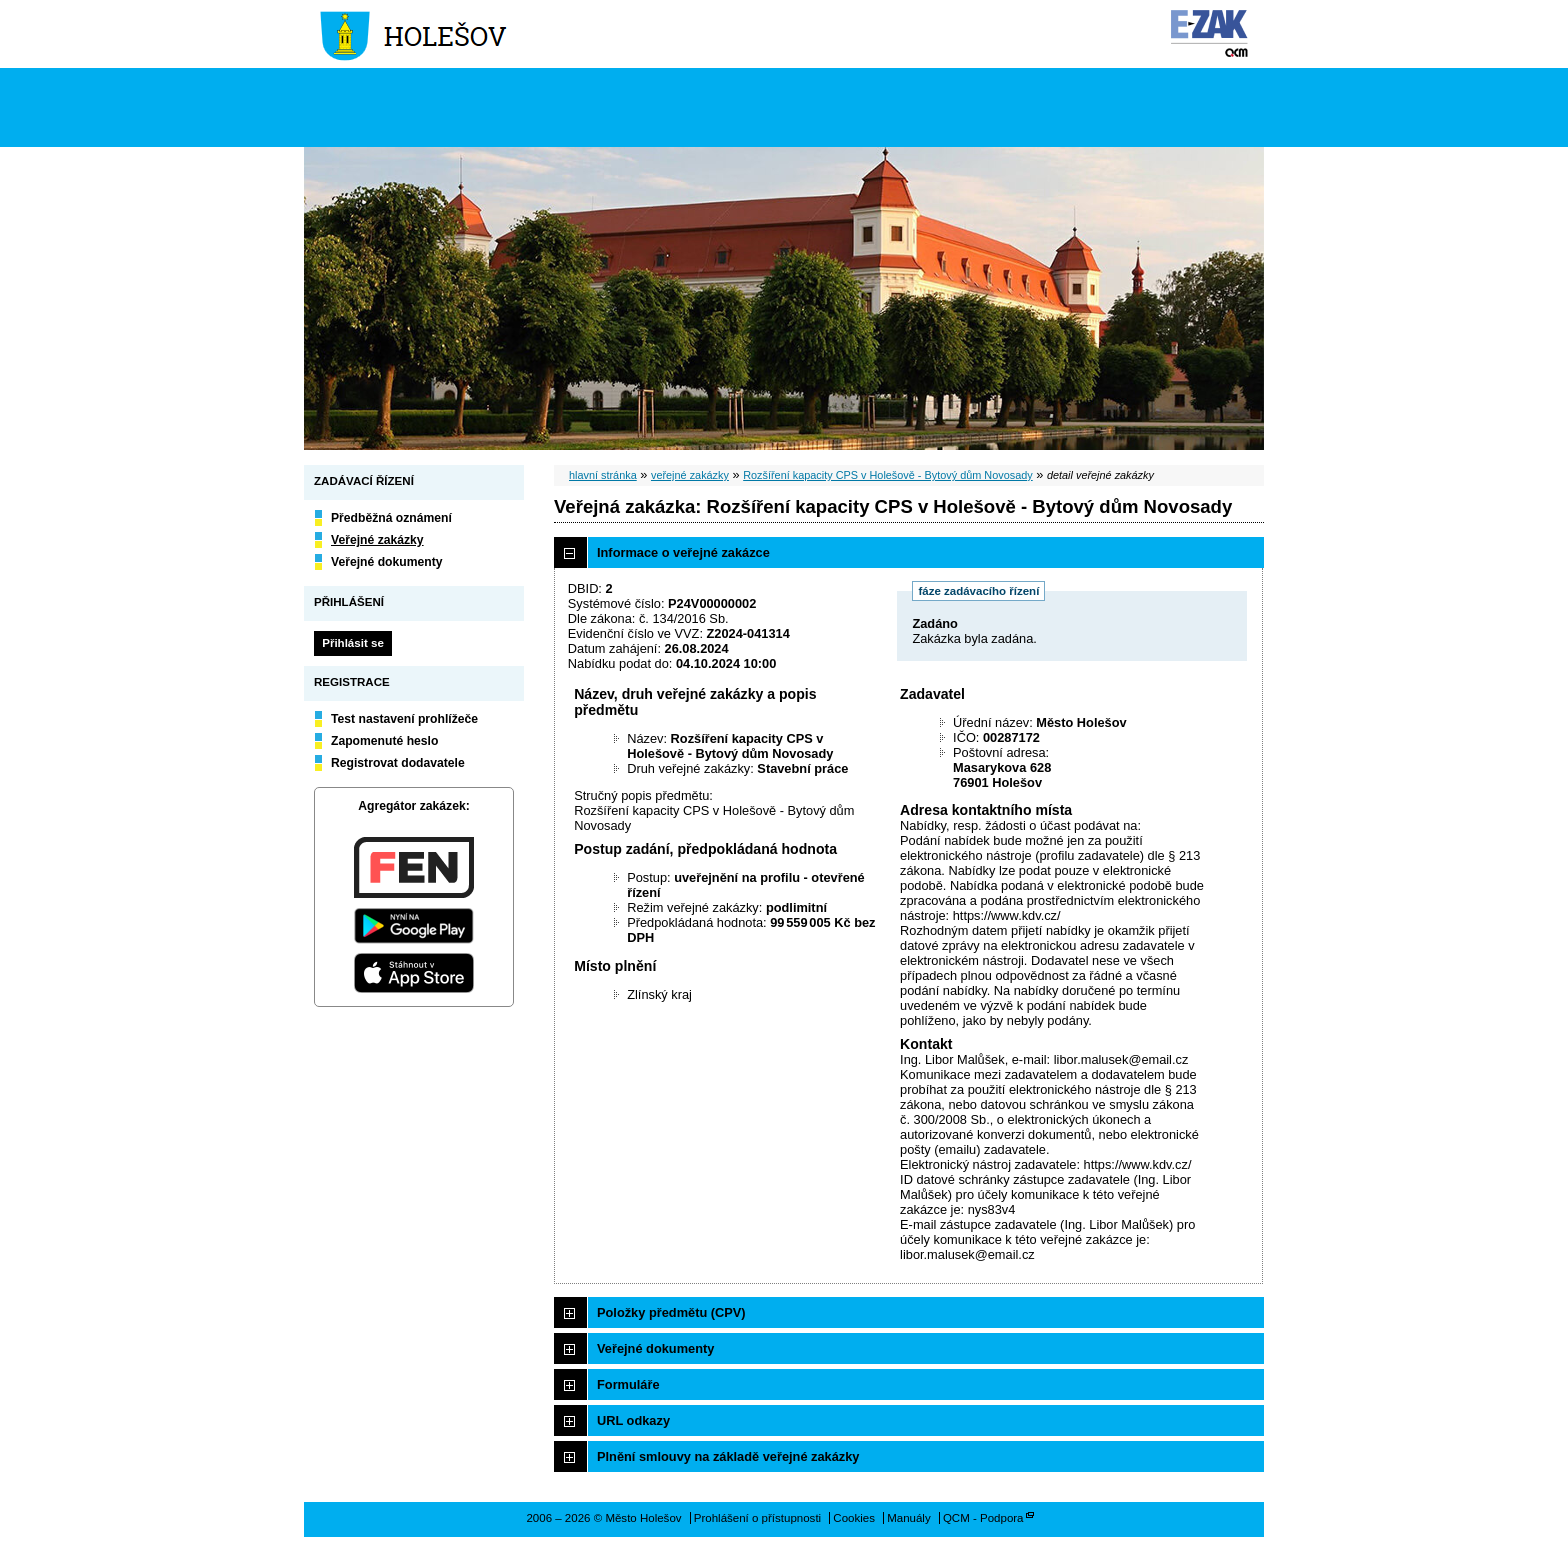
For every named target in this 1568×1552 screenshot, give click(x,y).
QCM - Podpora (983, 1518)
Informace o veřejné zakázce (683, 552)
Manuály (909, 1518)
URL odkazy (633, 1420)
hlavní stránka (603, 475)
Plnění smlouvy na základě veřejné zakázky (728, 1456)
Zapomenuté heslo (384, 741)
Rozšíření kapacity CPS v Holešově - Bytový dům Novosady (888, 475)
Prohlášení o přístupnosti (757, 1518)
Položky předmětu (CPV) (671, 1312)
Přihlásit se (353, 643)
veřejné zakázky (690, 475)
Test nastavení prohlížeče (404, 719)
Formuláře (628, 1384)
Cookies (854, 1518)
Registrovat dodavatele (398, 763)
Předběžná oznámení (391, 518)
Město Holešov (415, 34)
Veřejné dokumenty (386, 562)
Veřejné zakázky (377, 540)
